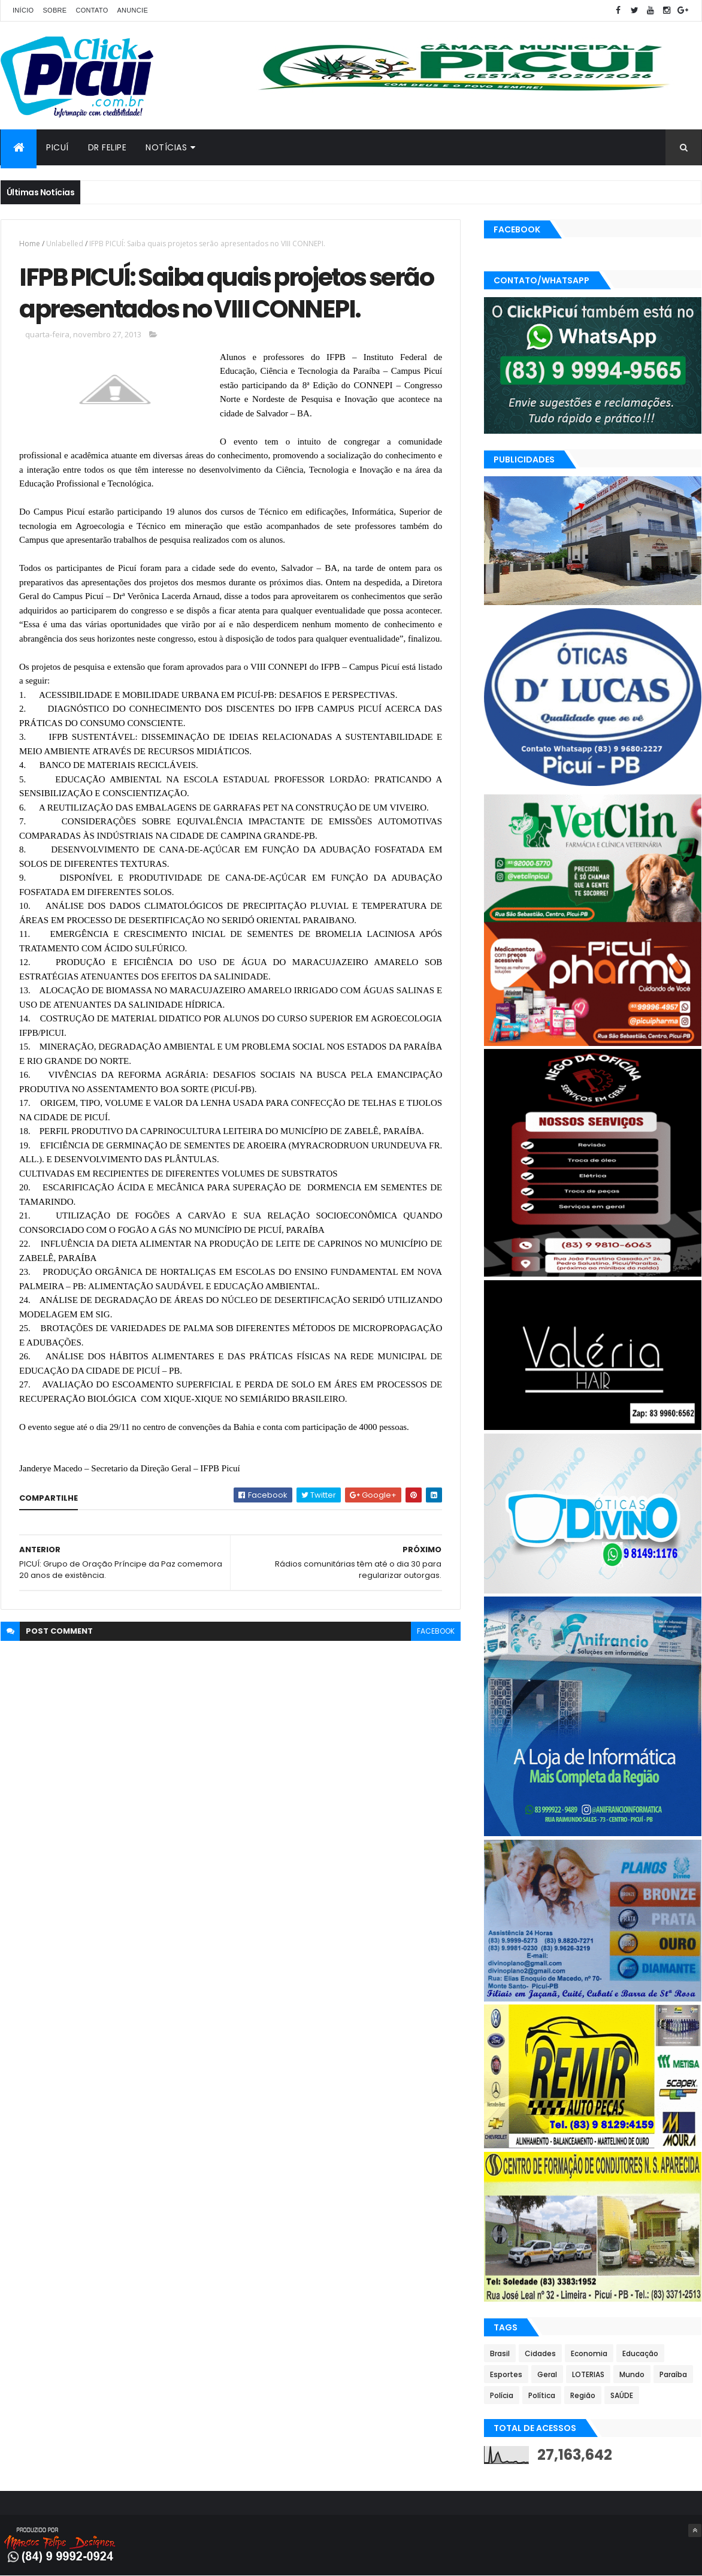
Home (29, 243)
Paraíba (673, 2374)
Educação (640, 2353)
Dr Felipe (107, 147)
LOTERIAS (588, 2374)
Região (582, 2395)
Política (541, 2395)
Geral (547, 2374)
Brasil (500, 2353)
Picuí (57, 147)
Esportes (506, 2374)
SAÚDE (621, 2395)
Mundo (631, 2374)
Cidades (540, 2353)
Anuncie (132, 10)
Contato (91, 10)
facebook (436, 1631)
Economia (589, 2353)
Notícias (166, 147)
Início (23, 10)
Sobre (54, 10)
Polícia (501, 2395)
